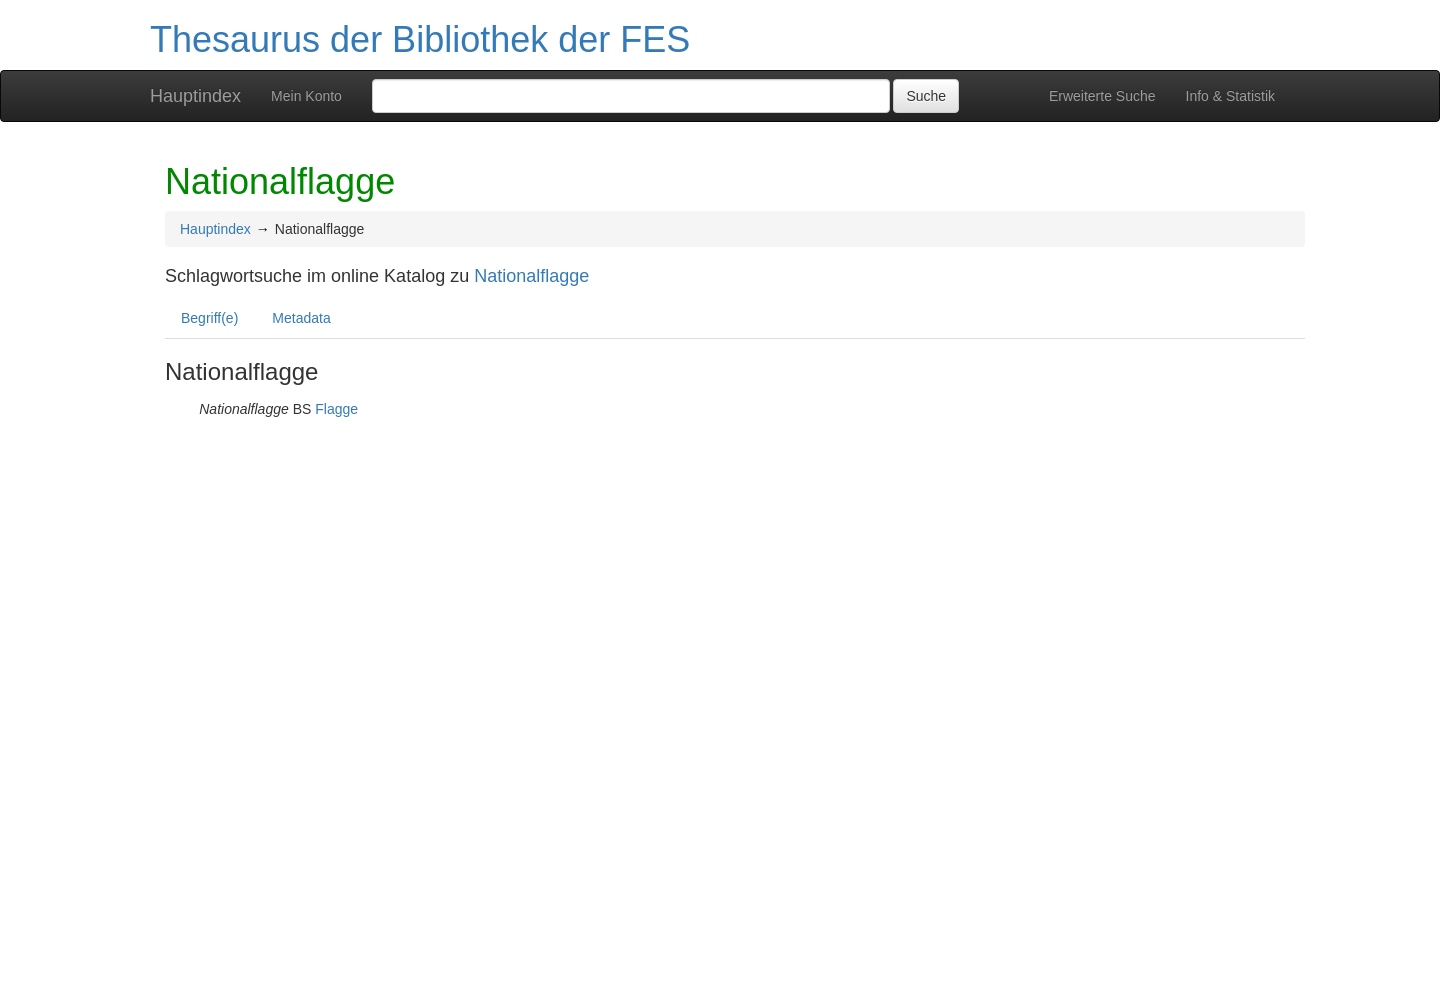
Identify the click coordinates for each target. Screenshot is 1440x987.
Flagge (336, 409)
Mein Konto (306, 96)
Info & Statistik (1230, 96)
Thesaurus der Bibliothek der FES (420, 39)
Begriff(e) (209, 318)
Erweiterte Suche (1102, 96)
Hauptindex (195, 96)
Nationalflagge (531, 276)
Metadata (301, 318)
